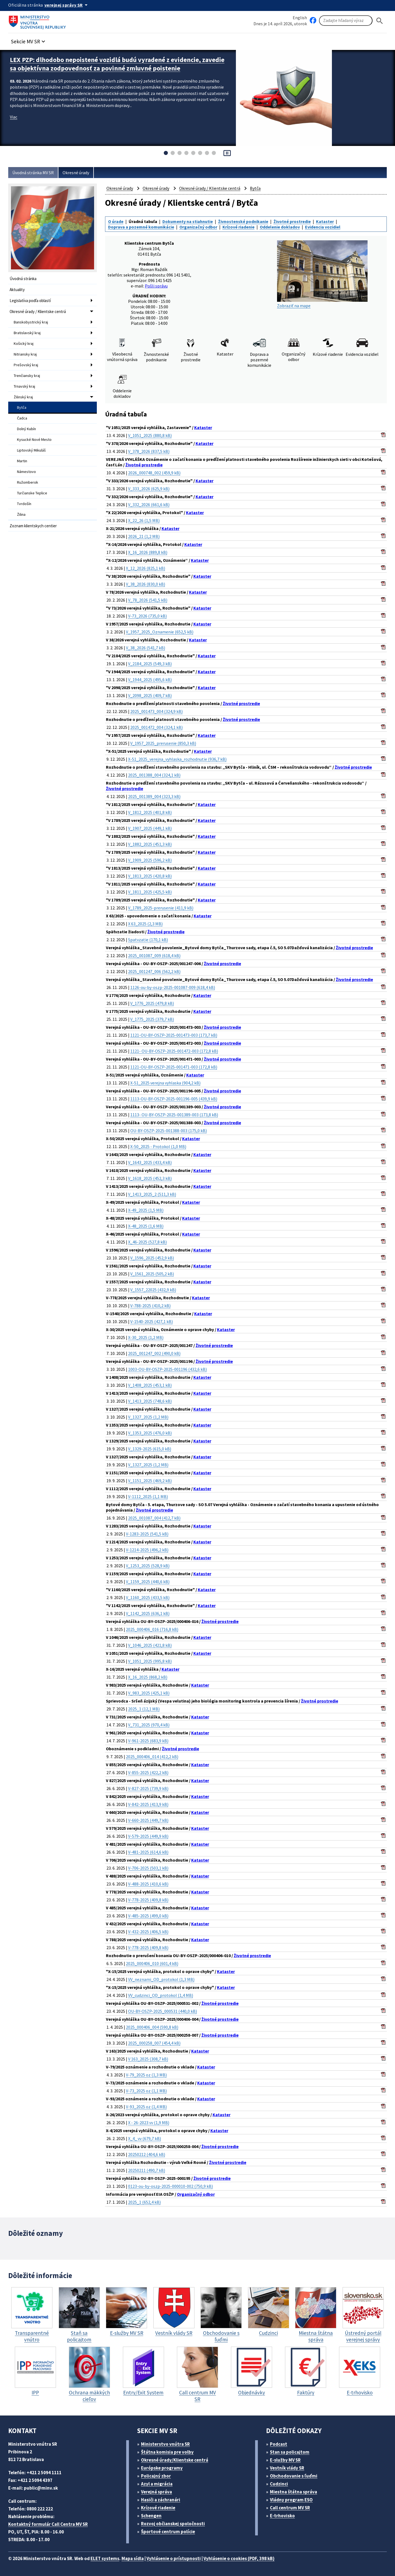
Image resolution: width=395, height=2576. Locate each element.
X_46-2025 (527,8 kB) (147, 1242)
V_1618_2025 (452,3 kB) (150, 1178)
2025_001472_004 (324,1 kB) (156, 727)
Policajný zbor (156, 2476)
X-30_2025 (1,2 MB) (145, 1337)
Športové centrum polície (168, 2532)
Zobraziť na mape (322, 274)
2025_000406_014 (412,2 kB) (152, 1756)
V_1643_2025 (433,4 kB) (150, 1162)
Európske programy (162, 2468)
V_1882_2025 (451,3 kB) (150, 844)
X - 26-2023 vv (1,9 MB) (148, 2122)
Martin (22, 460)
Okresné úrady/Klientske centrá (174, 2460)
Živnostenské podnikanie (243, 221)
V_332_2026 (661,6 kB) (149, 504)
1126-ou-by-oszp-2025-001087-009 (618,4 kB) (172, 987)
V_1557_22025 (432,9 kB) (153, 1289)
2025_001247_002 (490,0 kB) (154, 1353)
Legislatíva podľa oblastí (30, 300)
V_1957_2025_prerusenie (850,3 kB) (163, 743)
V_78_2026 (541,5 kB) (147, 600)
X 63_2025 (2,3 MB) (145, 923)
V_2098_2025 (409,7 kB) (150, 695)
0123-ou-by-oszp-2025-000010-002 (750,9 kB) (170, 2186)
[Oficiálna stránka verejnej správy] (66, 5)
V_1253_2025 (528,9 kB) (148, 1565)
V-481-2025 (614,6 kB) (148, 1852)
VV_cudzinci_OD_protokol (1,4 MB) (160, 1995)
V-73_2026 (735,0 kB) (147, 616)
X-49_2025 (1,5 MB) (145, 1210)
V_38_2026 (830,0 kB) (145, 584)
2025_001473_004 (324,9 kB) (156, 711)
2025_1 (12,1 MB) (144, 1709)
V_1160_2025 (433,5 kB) (148, 1597)
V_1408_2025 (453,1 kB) (150, 1385)
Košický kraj (23, 343)
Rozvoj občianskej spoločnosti (173, 2524)
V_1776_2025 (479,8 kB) (152, 1003)
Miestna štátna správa (293, 2492)
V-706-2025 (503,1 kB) (148, 1868)
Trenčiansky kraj (27, 375)
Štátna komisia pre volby (167, 2452)
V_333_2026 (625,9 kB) (149, 488)
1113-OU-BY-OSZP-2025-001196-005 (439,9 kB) (173, 1098)
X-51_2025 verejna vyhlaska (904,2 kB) (165, 1083)
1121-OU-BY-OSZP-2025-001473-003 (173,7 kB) (173, 1035)
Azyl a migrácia (157, 2484)
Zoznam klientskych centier (33, 525)
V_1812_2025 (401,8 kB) (150, 812)
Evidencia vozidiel (322, 227)
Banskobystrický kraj (31, 322)
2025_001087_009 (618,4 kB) (154, 955)
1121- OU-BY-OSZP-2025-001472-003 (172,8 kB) (174, 1051)
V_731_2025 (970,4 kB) (149, 1724)
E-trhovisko (282, 2516)
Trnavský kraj (24, 386)
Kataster (325, 221)
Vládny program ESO (291, 2500)
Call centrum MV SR (290, 2508)
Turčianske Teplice (32, 493)
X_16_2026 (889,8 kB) (147, 552)
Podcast (278, 2444)
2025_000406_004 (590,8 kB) (152, 2027)
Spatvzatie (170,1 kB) (148, 939)
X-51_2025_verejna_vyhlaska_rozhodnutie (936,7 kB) (177, 759)
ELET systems (105, 2558)
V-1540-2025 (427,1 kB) (151, 1321)
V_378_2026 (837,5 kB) (149, 451)
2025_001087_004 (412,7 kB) (154, 1518)
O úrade (115, 221)
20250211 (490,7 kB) (146, 2170)
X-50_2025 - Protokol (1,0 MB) (158, 1146)
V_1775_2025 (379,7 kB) (152, 1019)
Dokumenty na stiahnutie (187, 221)
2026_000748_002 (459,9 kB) (154, 472)
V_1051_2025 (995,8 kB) (150, 1661)
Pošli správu (156, 286)
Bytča (21, 407)
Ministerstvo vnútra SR (165, 2444)
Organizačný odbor (198, 227)
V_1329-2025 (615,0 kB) (149, 1449)
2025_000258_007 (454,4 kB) (154, 2043)
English (300, 17)
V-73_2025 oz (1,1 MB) (146, 2090)
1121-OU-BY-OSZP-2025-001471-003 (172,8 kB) (173, 1067)
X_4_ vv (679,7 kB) (144, 2138)
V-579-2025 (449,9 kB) (148, 1836)
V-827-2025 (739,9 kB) (148, 1788)
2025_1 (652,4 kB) (144, 2202)
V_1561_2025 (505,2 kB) (152, 1273)
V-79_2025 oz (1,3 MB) (146, 2075)
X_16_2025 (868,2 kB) (147, 1677)
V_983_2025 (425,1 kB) (149, 1693)
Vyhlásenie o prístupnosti (173, 2558)
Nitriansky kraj (25, 354)
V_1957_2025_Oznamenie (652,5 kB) (159, 632)
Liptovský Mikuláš (31, 450)
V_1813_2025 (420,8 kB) (150, 876)
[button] (29, 40)
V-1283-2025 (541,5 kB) (147, 1534)
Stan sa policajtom (289, 2452)
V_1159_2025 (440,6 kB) (148, 1581)
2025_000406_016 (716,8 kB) (152, 1629)
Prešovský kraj (26, 364)
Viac (13, 117)
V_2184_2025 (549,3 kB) (150, 663)
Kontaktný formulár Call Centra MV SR (48, 2524)
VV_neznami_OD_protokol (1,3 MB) (161, 1979)
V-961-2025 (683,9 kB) (148, 1740)
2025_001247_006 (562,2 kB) (154, 971)
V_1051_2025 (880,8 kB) (150, 435)
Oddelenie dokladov (280, 227)
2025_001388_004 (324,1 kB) (154, 775)
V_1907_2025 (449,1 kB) (150, 828)
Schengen (151, 2516)
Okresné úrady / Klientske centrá (38, 311)
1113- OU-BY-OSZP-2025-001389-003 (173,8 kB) (174, 1114)
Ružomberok (27, 482)
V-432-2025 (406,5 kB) (148, 1931)
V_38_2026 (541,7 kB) (145, 647)
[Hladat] (380, 20)
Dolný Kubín (26, 428)
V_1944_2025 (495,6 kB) (150, 679)
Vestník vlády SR (287, 2468)
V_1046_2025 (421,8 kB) (150, 1645)
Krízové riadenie (238, 227)
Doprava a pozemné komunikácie (141, 227)
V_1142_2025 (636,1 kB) (148, 1613)
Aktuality (17, 289)
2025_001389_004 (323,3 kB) (154, 796)
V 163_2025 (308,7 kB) (148, 2059)
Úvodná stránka (23, 278)
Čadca (22, 418)
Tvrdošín (24, 503)
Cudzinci (279, 2484)
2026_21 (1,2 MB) (144, 536)
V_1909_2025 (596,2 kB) (150, 860)
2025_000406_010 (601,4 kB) (152, 1963)
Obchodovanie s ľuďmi (293, 2476)
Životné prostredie (292, 221)
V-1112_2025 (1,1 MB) (148, 1496)
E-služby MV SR (285, 2460)
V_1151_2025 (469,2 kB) (150, 1480)
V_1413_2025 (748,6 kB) (150, 1401)
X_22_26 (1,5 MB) (144, 520)
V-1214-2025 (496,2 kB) (147, 1549)
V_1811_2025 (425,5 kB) (150, 892)
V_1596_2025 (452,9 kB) (152, 1258)
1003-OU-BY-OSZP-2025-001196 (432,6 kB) (167, 1369)
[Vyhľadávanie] (346, 20)
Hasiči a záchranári (160, 2500)
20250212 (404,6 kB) (146, 2154)
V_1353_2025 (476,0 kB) (150, 1433)
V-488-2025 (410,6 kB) (148, 1884)
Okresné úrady (76, 172)
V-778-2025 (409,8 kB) (148, 1900)
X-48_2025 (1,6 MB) (145, 1226)
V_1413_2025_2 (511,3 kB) (152, 1194)
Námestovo (26, 471)
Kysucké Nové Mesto (34, 439)
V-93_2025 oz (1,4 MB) (146, 2106)
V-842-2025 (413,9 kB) (148, 1804)
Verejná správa (156, 2492)
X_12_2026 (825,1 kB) (145, 568)
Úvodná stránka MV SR (33, 172)
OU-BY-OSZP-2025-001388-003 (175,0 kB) (168, 1130)
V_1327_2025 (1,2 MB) (148, 1417)
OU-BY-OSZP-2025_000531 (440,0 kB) (162, 2011)
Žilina (21, 514)
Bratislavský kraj (27, 332)
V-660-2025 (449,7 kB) (148, 1820)
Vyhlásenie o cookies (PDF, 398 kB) (239, 2558)
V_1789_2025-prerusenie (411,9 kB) (160, 908)
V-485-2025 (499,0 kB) (148, 1915)
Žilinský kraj (23, 396)
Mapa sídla (133, 2558)
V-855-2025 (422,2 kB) (148, 1772)
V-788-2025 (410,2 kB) (150, 1305)
